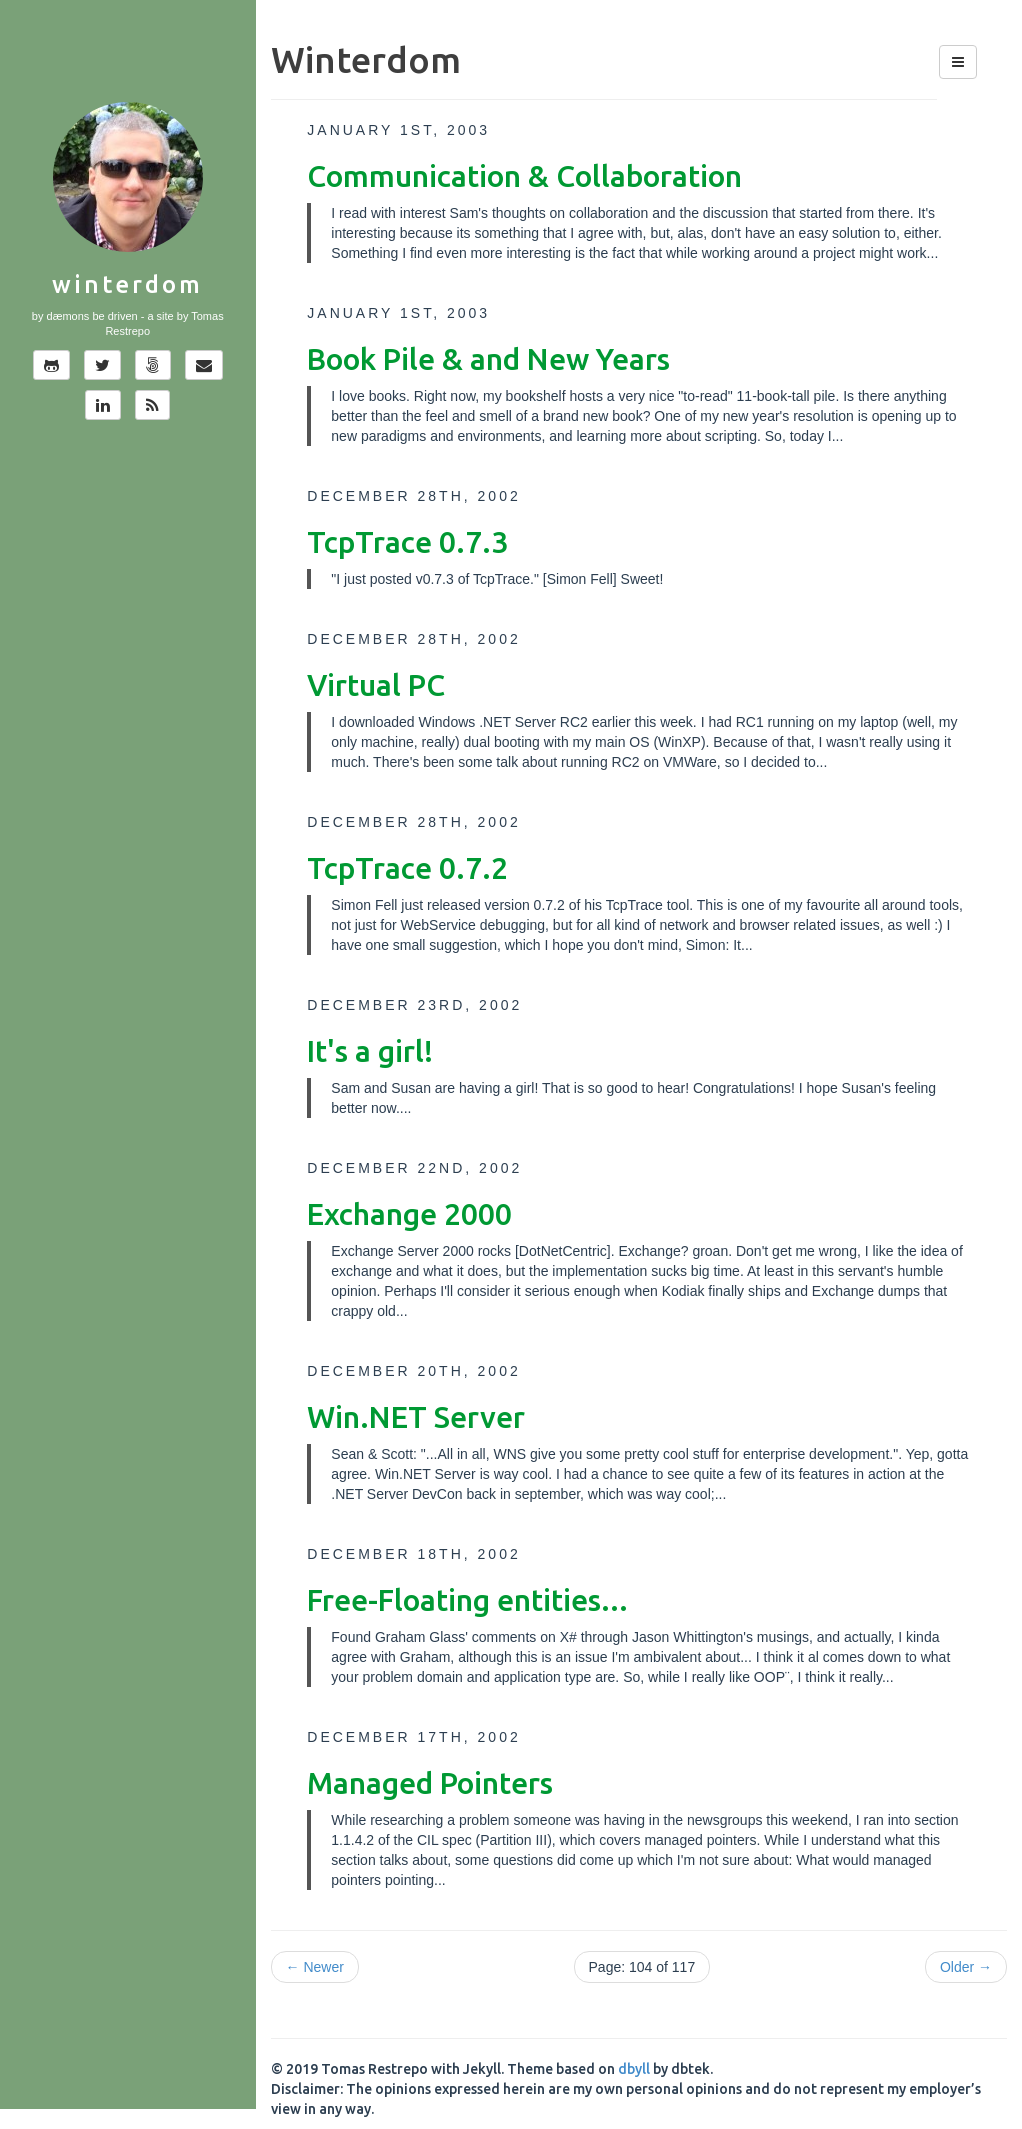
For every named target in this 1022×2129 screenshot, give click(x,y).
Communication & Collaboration (524, 176)
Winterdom (127, 284)
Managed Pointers (430, 1783)
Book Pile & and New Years (488, 359)
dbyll (634, 2069)
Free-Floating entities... (467, 1600)
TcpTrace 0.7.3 (407, 542)
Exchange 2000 (409, 1214)
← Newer (315, 1967)
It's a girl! (370, 1051)
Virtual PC (376, 685)
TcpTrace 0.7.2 (407, 868)
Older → (966, 1967)
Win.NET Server (416, 1417)
